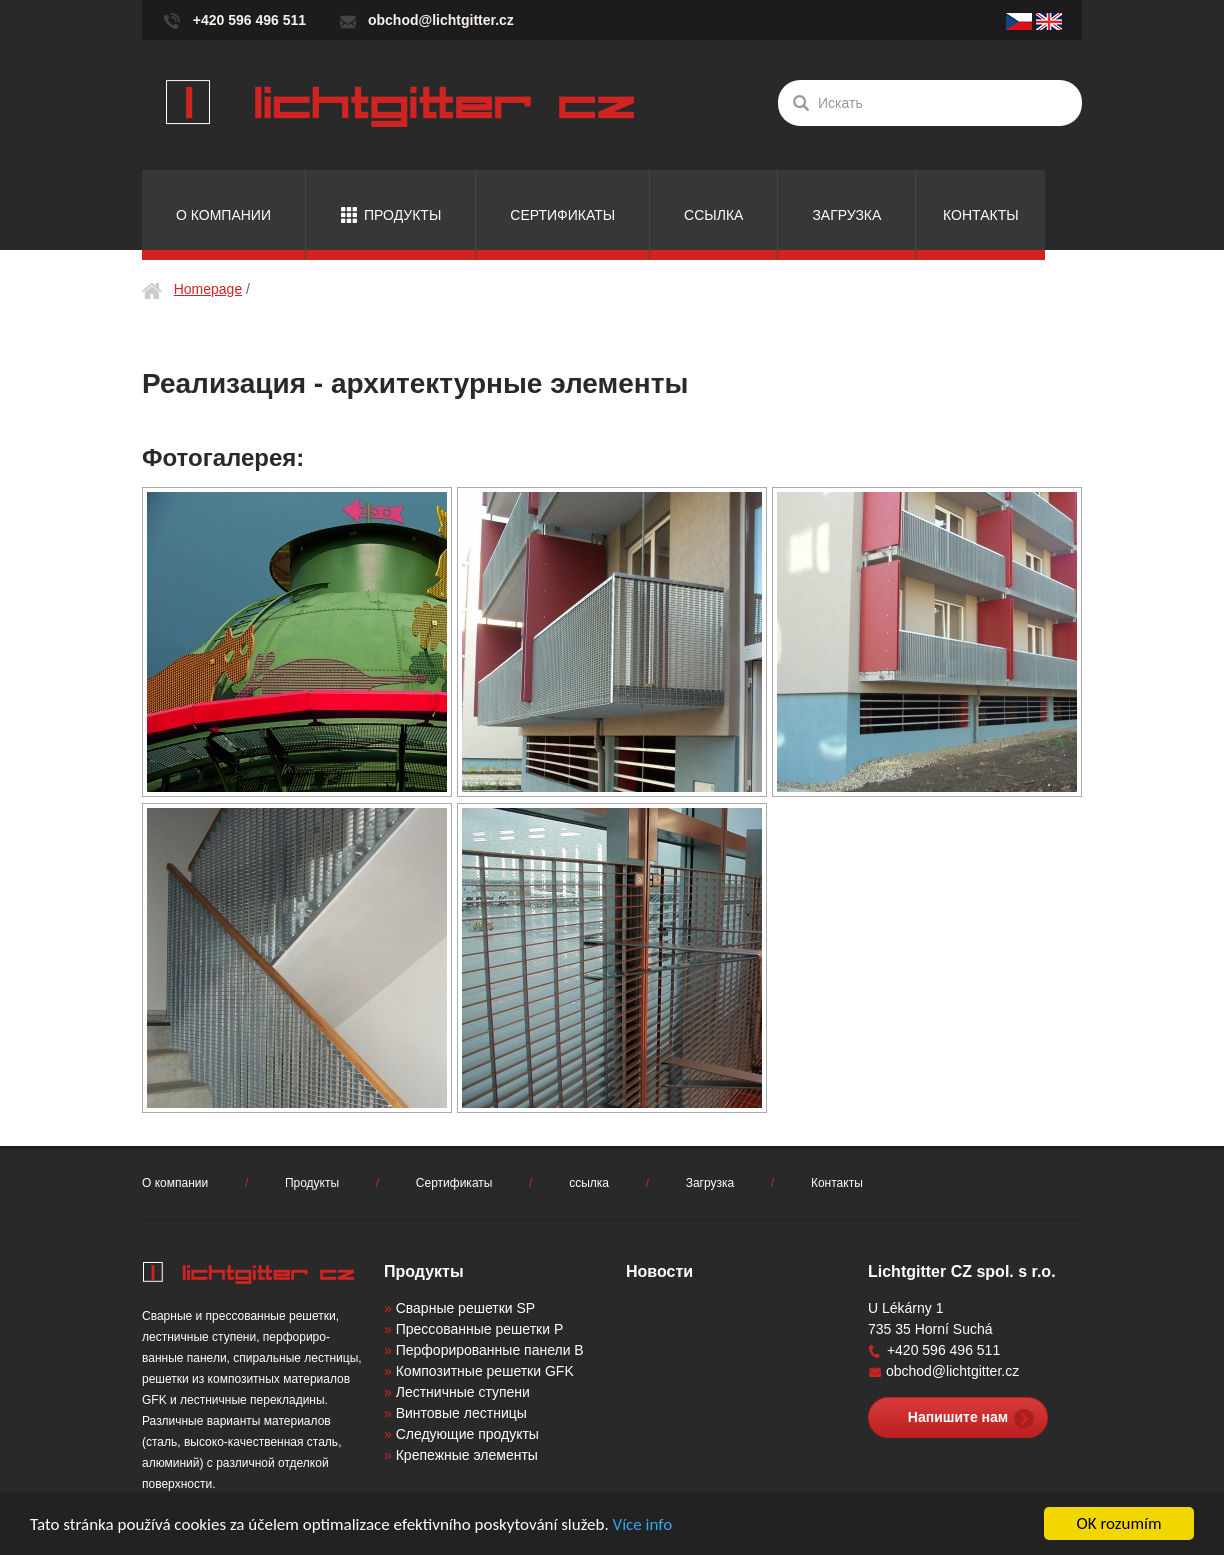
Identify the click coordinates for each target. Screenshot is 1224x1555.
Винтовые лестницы (461, 1413)
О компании (223, 215)
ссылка (713, 215)
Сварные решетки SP (465, 1308)
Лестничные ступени (463, 1392)
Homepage (208, 289)
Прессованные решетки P (480, 1329)
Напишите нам (958, 1417)
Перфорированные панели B (490, 1350)
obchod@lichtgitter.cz (441, 20)
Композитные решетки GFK (485, 1371)
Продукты (402, 215)
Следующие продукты (467, 1434)
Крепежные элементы (467, 1455)
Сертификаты (562, 215)
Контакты (981, 215)
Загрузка (846, 215)
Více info (643, 1524)
